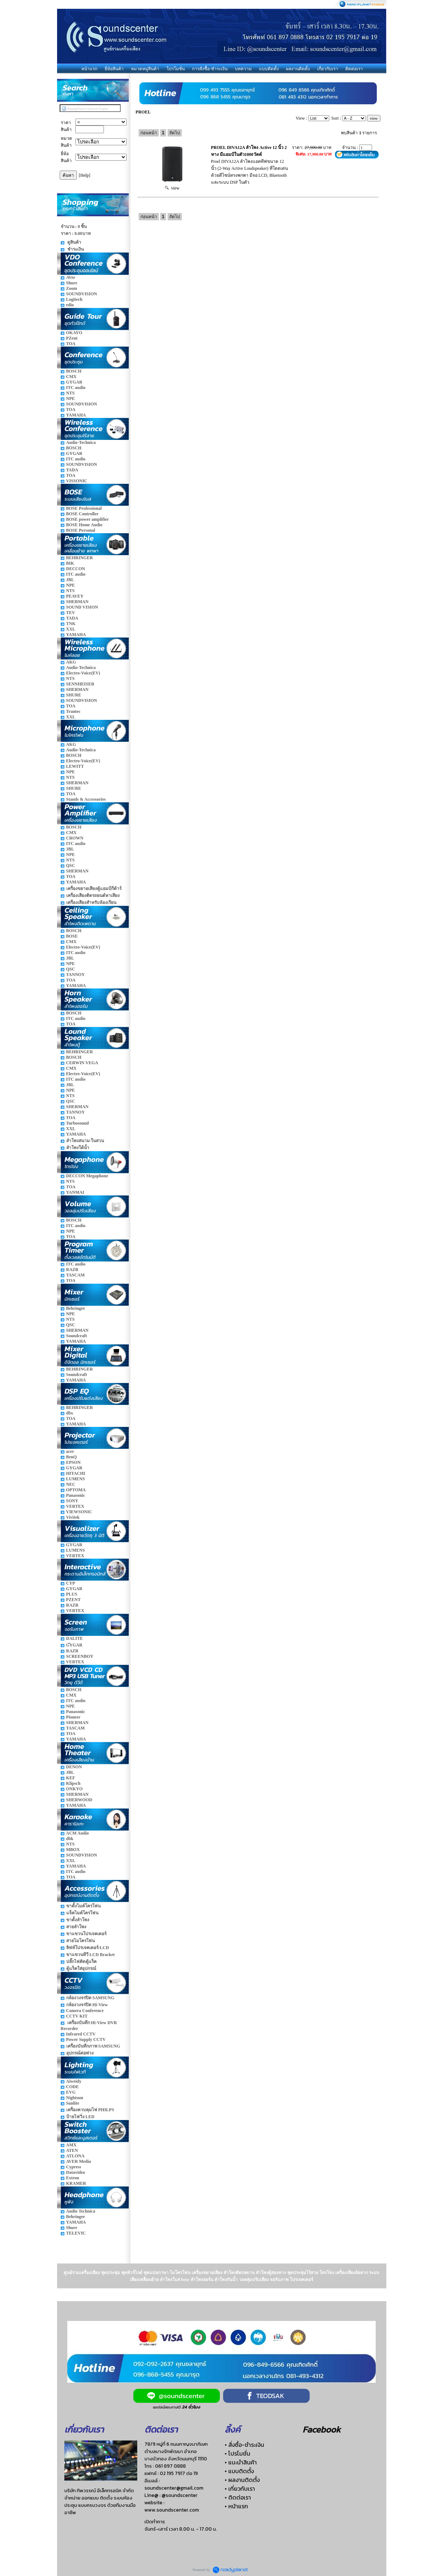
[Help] (84, 175)
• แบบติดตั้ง (239, 2471)
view (172, 188)
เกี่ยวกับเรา (327, 68)
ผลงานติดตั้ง (298, 68)
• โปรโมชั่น (237, 2453)
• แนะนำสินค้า (241, 2462)
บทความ (243, 68)
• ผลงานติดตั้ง (242, 2479)
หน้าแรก (89, 68)
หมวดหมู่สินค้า (145, 68)
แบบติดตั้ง (269, 68)
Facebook (322, 2429)
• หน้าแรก (236, 2506)
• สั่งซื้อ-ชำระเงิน (244, 2444)
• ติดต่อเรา (238, 2497)
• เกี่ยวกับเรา (240, 2488)
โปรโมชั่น (175, 68)
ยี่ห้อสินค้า (114, 68)
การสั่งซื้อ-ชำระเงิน (210, 68)
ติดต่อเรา (354, 68)
